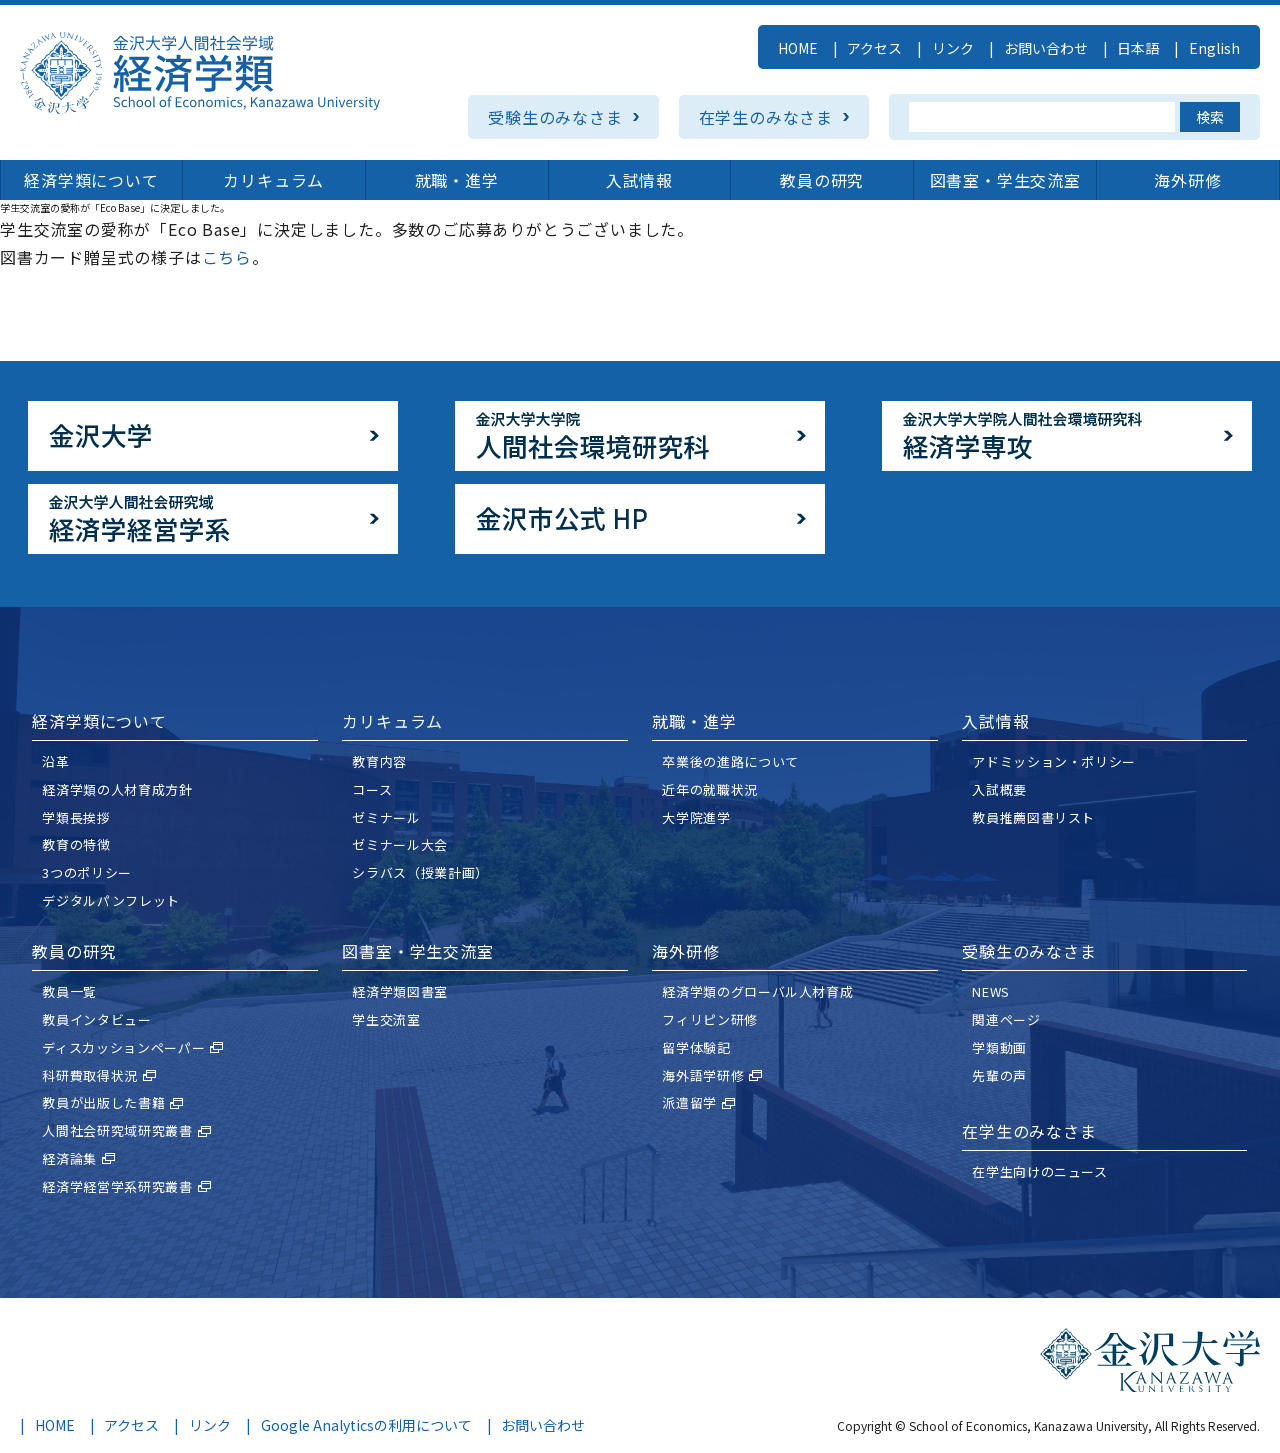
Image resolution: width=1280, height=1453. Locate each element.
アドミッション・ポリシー (1054, 761)
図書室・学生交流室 (1005, 180)
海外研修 (1187, 180)
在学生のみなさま (766, 117)
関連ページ (1006, 1019)
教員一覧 (69, 991)
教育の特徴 (76, 844)
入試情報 (639, 180)
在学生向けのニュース (1040, 1171)
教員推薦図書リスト (1033, 817)
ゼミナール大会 (400, 844)
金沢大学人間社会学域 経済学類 (200, 73)
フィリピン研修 (710, 1019)
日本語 (1138, 48)
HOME (798, 48)
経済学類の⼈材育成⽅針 (117, 789)
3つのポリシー (87, 872)
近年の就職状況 (710, 789)
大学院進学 (696, 817)
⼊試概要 (999, 789)
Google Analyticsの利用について (366, 1425)
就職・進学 (457, 180)
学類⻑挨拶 (76, 817)
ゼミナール (386, 817)
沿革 (55, 761)
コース (372, 789)
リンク (953, 48)
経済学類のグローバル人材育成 (757, 991)
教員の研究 (822, 180)
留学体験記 (696, 1047)
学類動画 (999, 1047)
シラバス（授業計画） (420, 872)
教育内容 (379, 761)
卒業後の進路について (730, 761)
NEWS (991, 991)
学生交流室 (386, 1019)
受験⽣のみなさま (1029, 951)
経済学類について (91, 180)
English (1214, 48)
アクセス (874, 48)
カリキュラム (273, 180)
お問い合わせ (1046, 48)
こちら (227, 257)
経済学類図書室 (400, 991)
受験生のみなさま (555, 117)
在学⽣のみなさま (1029, 1131)
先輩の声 (999, 1075)
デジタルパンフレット (111, 900)
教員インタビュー (96, 1019)
